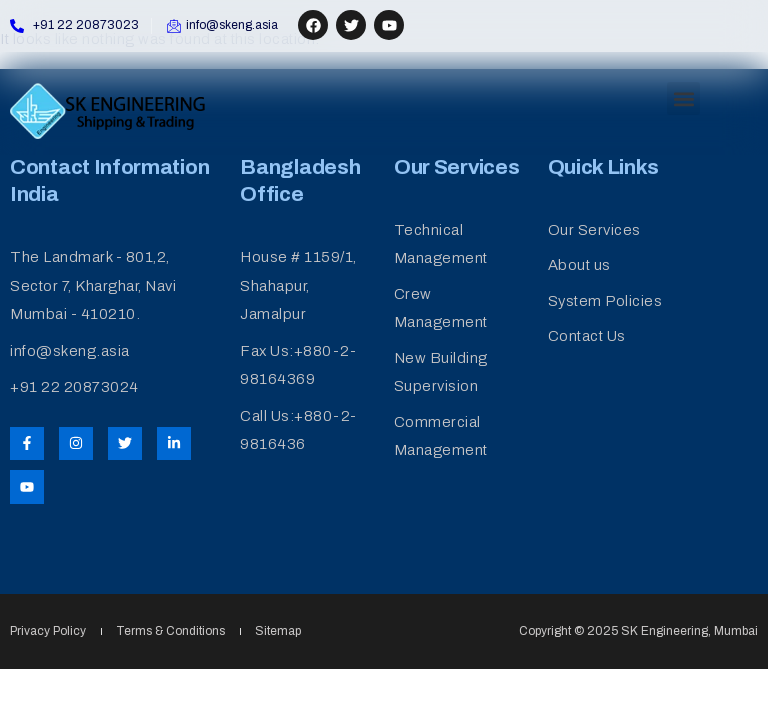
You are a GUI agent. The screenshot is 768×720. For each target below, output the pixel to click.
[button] (683, 98)
